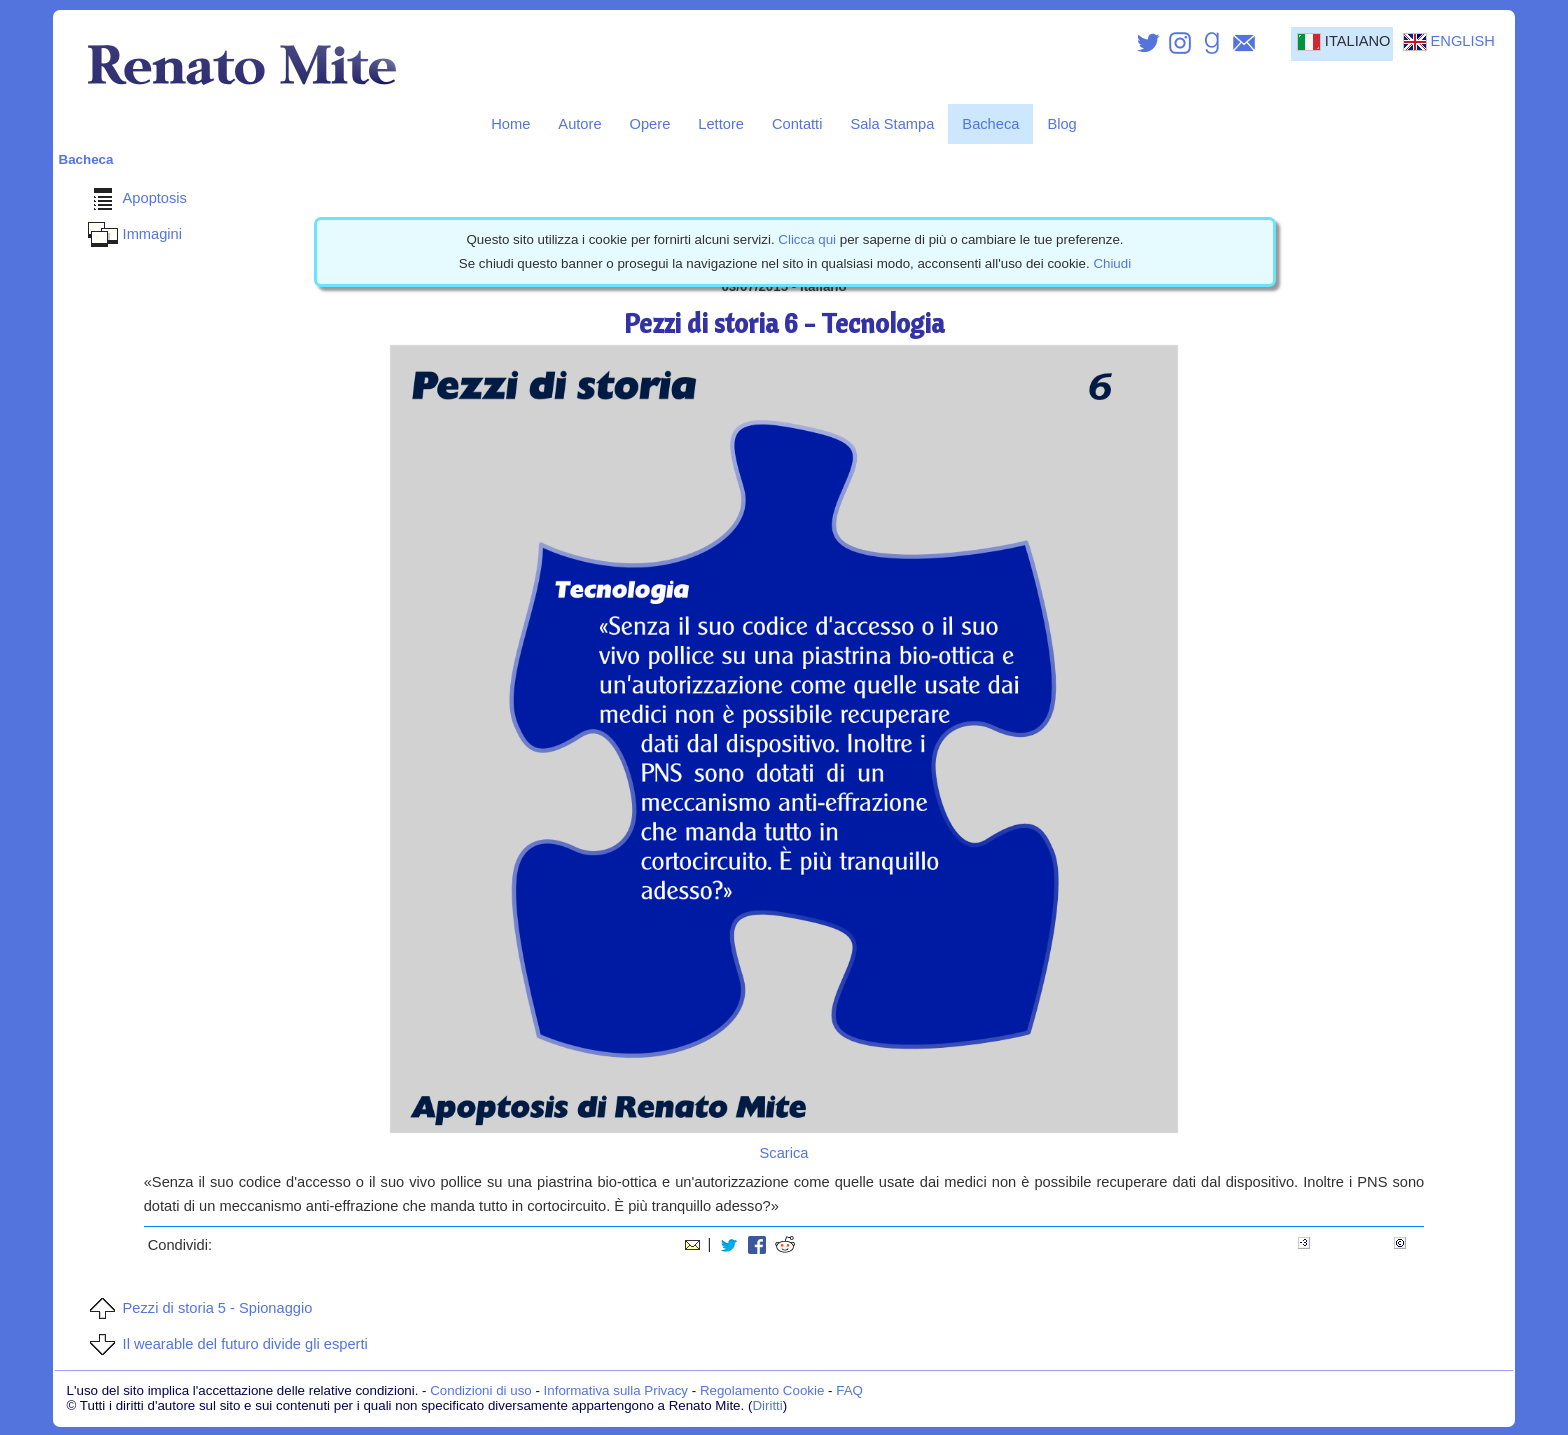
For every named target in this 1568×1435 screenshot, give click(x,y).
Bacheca (990, 124)
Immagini (132, 234)
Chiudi (1112, 263)
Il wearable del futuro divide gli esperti (225, 1344)
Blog (1061, 124)
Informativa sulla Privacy (616, 1390)
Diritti (767, 1405)
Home (510, 124)
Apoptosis (135, 198)
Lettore (721, 124)
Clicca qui (807, 239)
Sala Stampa (892, 124)
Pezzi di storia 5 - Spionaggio (198, 1308)
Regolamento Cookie (762, 1390)
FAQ (849, 1390)
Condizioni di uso (481, 1390)
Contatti (797, 124)
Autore (579, 124)
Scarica (784, 1153)
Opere (650, 124)
